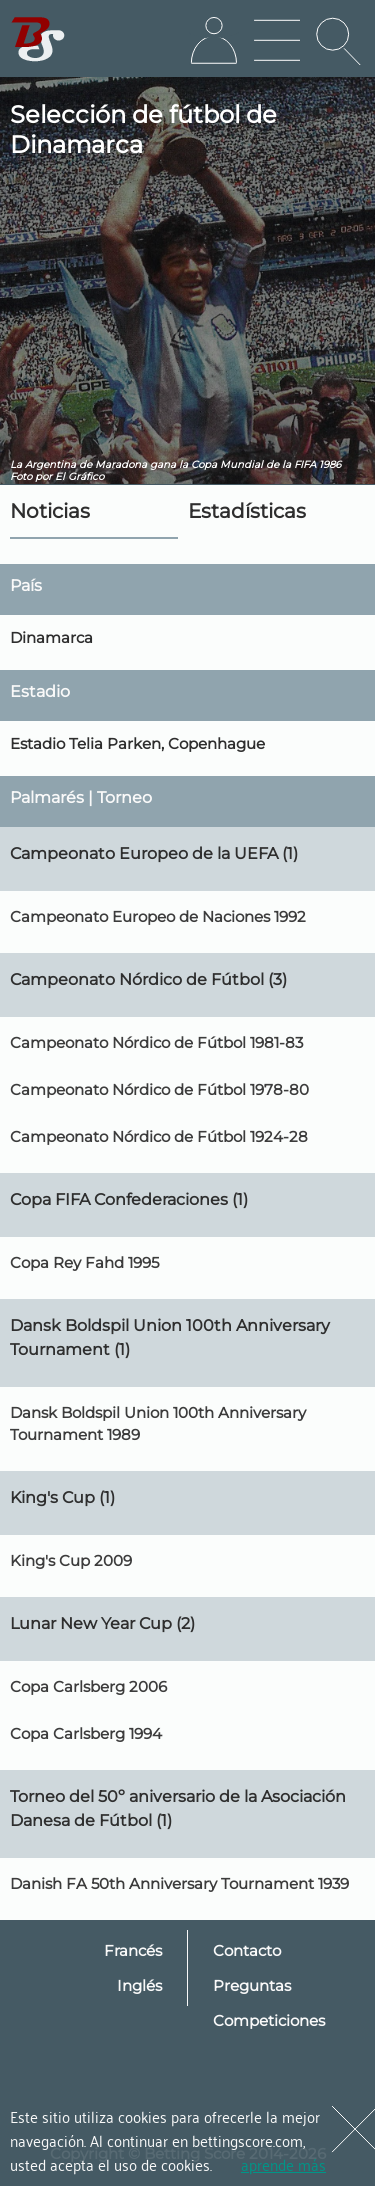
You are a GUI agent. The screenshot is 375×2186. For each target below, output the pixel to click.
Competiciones (269, 2020)
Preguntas (252, 1985)
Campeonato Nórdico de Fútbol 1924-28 (159, 1136)
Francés (133, 1950)
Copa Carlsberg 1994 (86, 1733)
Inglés (139, 1985)
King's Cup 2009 (71, 1560)
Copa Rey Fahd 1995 (84, 1262)
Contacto (247, 1950)
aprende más (283, 2164)
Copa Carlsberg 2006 (88, 1686)
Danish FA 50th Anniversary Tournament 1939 (179, 1883)
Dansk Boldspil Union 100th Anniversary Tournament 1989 (158, 1423)
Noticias (50, 511)
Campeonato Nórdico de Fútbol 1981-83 (156, 1042)
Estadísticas (247, 511)
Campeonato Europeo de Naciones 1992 (158, 916)
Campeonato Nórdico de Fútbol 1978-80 (159, 1089)
